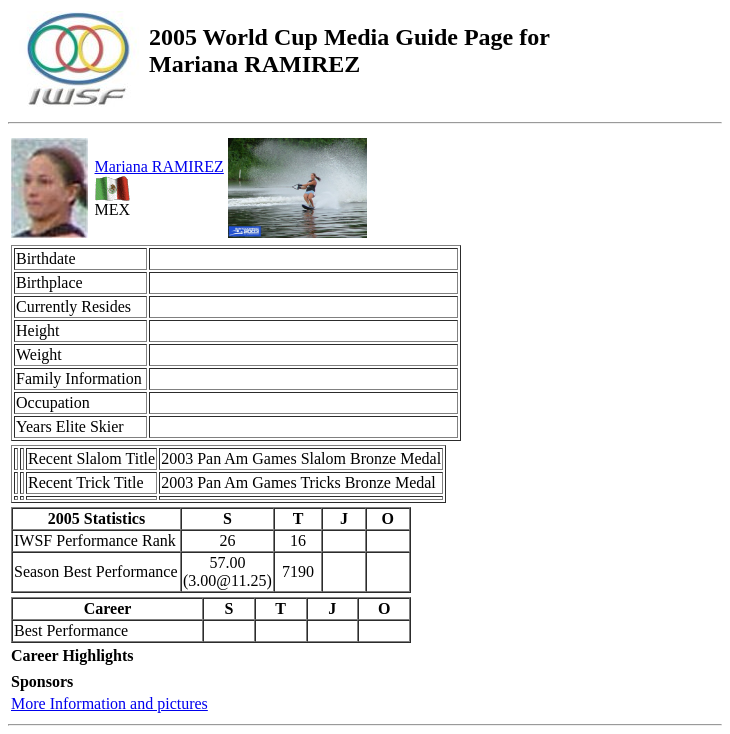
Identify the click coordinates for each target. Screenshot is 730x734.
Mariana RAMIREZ (159, 166)
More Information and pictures (109, 703)
